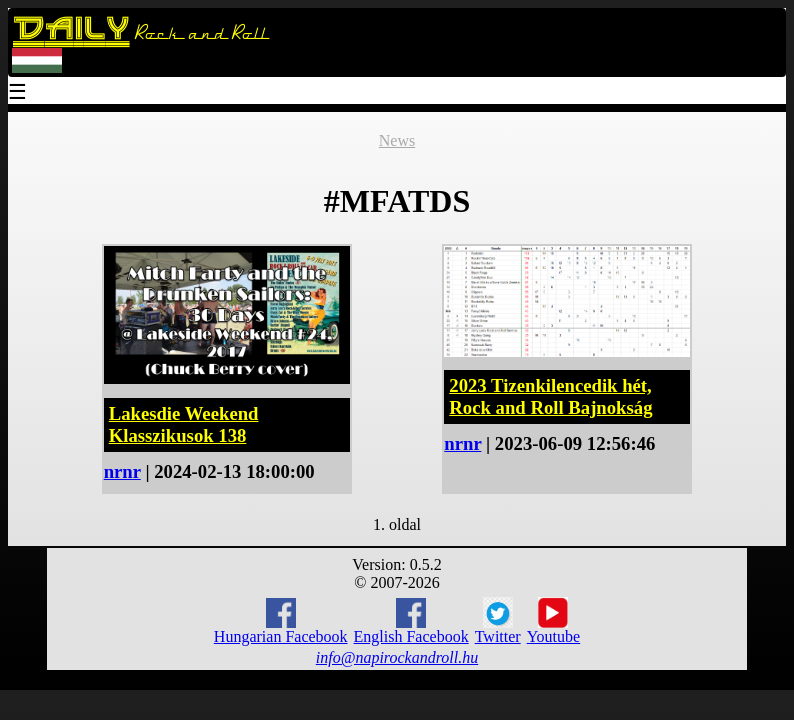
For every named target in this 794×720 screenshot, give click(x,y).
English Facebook (411, 621)
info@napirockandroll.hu (397, 657)
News (397, 140)
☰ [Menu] (18, 93)
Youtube (554, 621)
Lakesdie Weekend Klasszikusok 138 (184, 424)
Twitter (498, 621)
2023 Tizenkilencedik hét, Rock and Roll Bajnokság (550, 396)
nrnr (122, 471)
